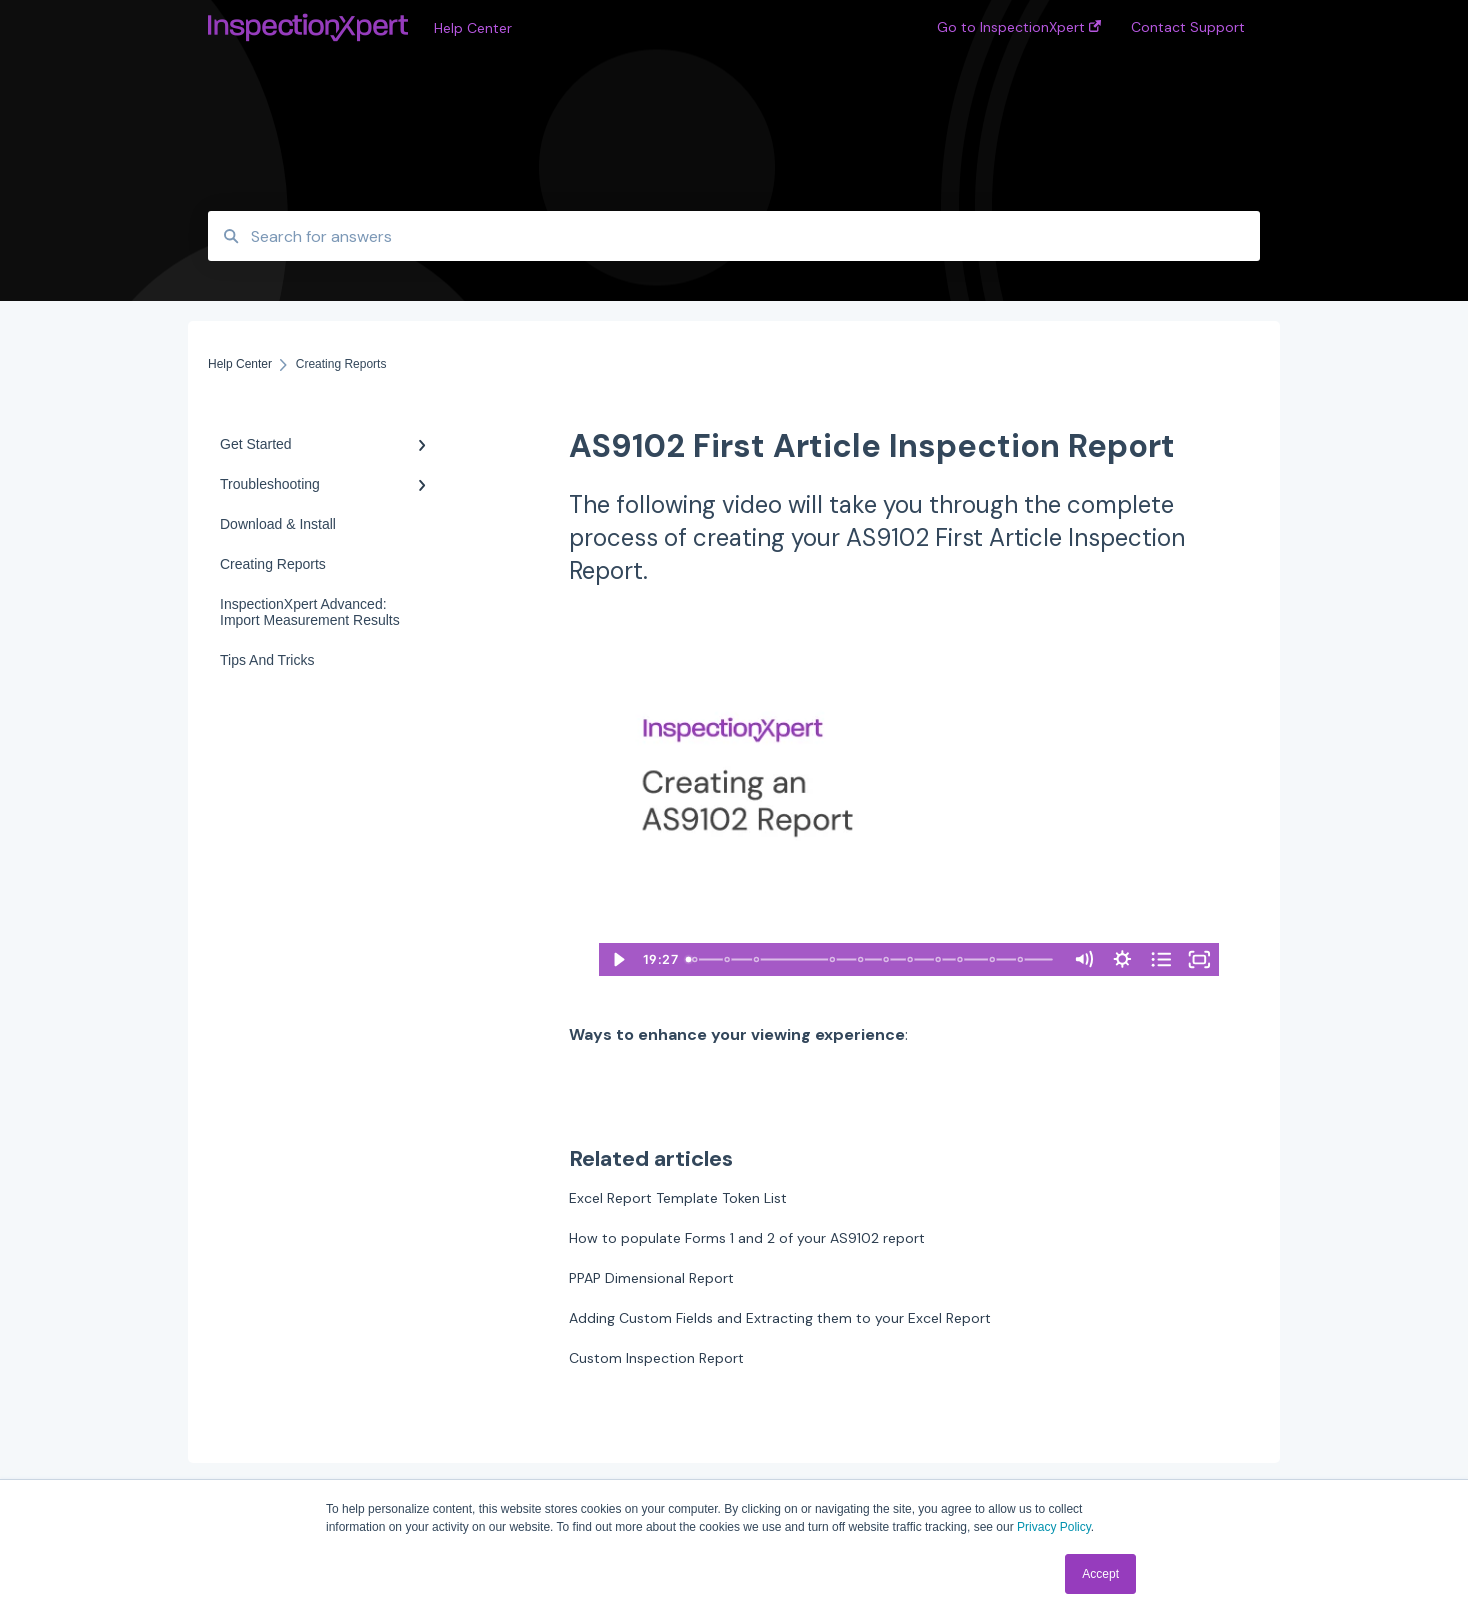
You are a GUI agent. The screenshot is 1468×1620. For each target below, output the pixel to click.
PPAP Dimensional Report (651, 1278)
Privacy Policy (1054, 1527)
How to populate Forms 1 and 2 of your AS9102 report (747, 1238)
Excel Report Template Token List (678, 1198)
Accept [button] (1100, 1574)
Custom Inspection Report (656, 1358)
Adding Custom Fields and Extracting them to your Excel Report (780, 1318)
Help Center (473, 28)
